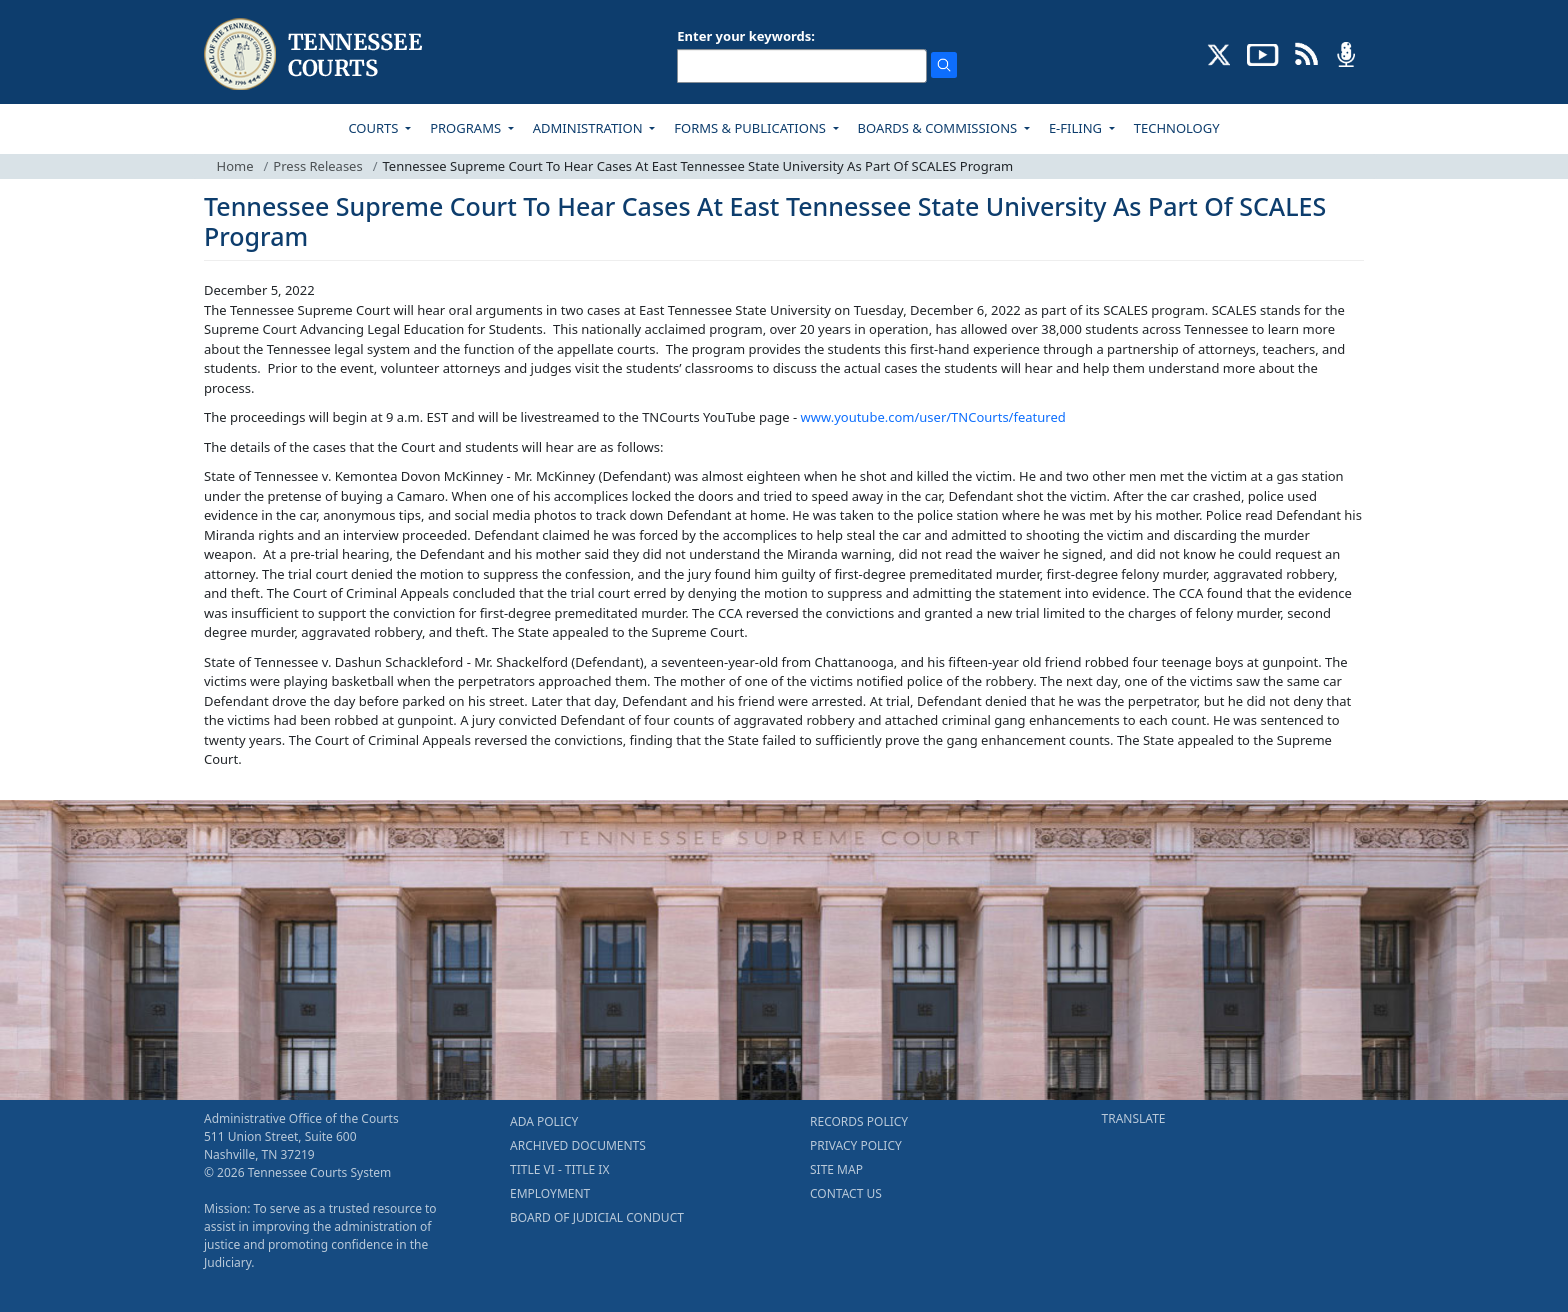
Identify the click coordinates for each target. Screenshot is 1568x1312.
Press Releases (317, 166)
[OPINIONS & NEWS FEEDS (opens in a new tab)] (1306, 53)
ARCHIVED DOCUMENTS (578, 1145)
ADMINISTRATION (589, 128)
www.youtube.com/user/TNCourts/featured (933, 417)
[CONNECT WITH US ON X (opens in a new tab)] (1219, 53)
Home (235, 166)
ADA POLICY (544, 1121)
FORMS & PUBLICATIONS (751, 128)
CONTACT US (846, 1193)
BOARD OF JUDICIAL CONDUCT (597, 1217)
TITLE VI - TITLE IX (559, 1169)
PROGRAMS (467, 128)
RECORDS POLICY (859, 1121)
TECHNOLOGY (1177, 128)
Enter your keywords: (746, 36)
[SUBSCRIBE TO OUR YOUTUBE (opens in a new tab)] (1263, 53)
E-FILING (1077, 128)
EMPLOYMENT (550, 1193)
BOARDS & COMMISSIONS (939, 128)
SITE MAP (836, 1169)
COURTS (374, 128)
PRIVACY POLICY (856, 1145)
